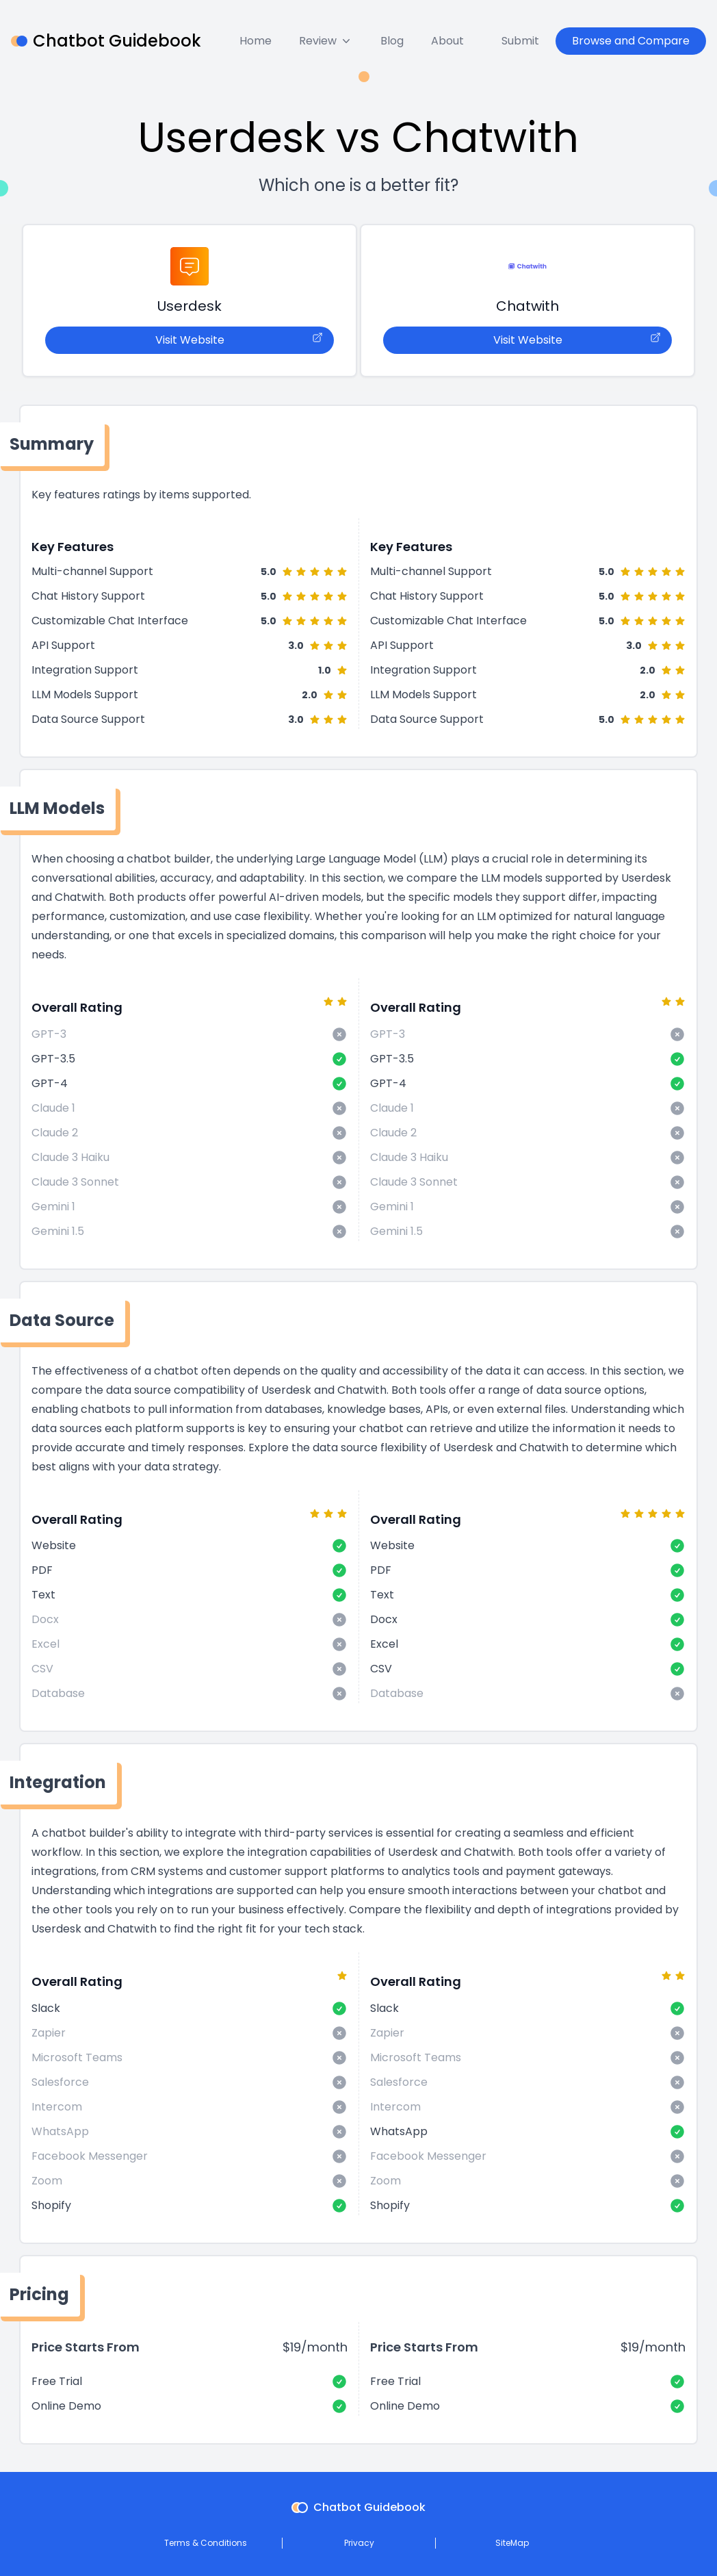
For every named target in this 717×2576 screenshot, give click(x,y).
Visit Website (239, 340)
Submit (520, 41)
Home (255, 41)
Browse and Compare (631, 41)
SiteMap (512, 2543)
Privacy (359, 2543)
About (447, 41)
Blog (392, 41)
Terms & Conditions (205, 2543)
